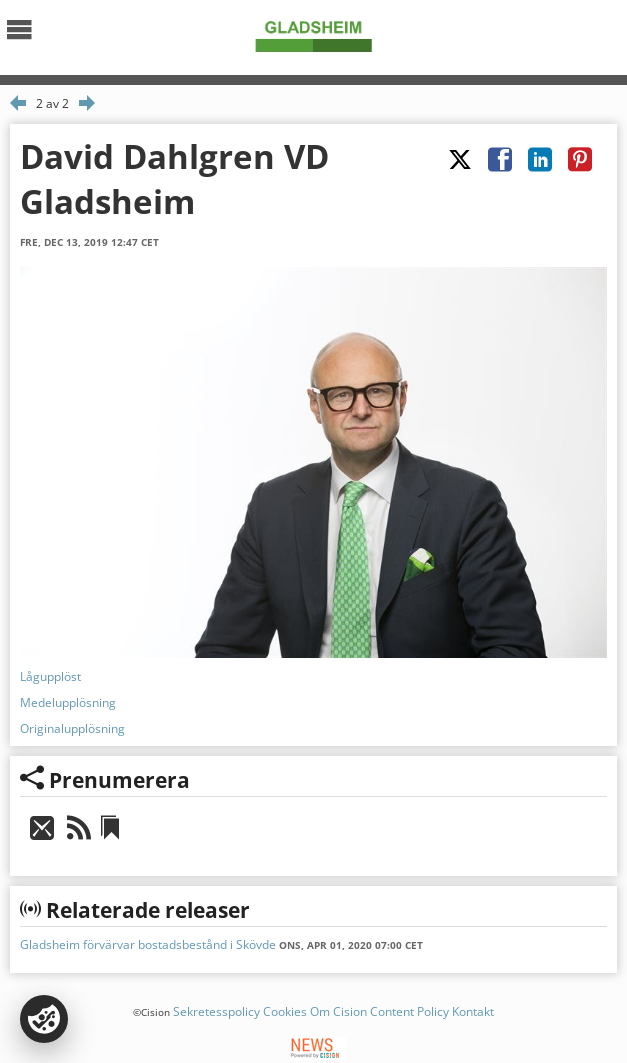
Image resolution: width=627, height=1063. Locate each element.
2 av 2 (52, 103)
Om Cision (338, 1011)
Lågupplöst (50, 676)
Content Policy (409, 1011)
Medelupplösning (68, 702)
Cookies (285, 1011)
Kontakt (473, 1011)
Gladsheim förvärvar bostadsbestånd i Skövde (148, 944)
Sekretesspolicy (216, 1011)
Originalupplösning (72, 728)
